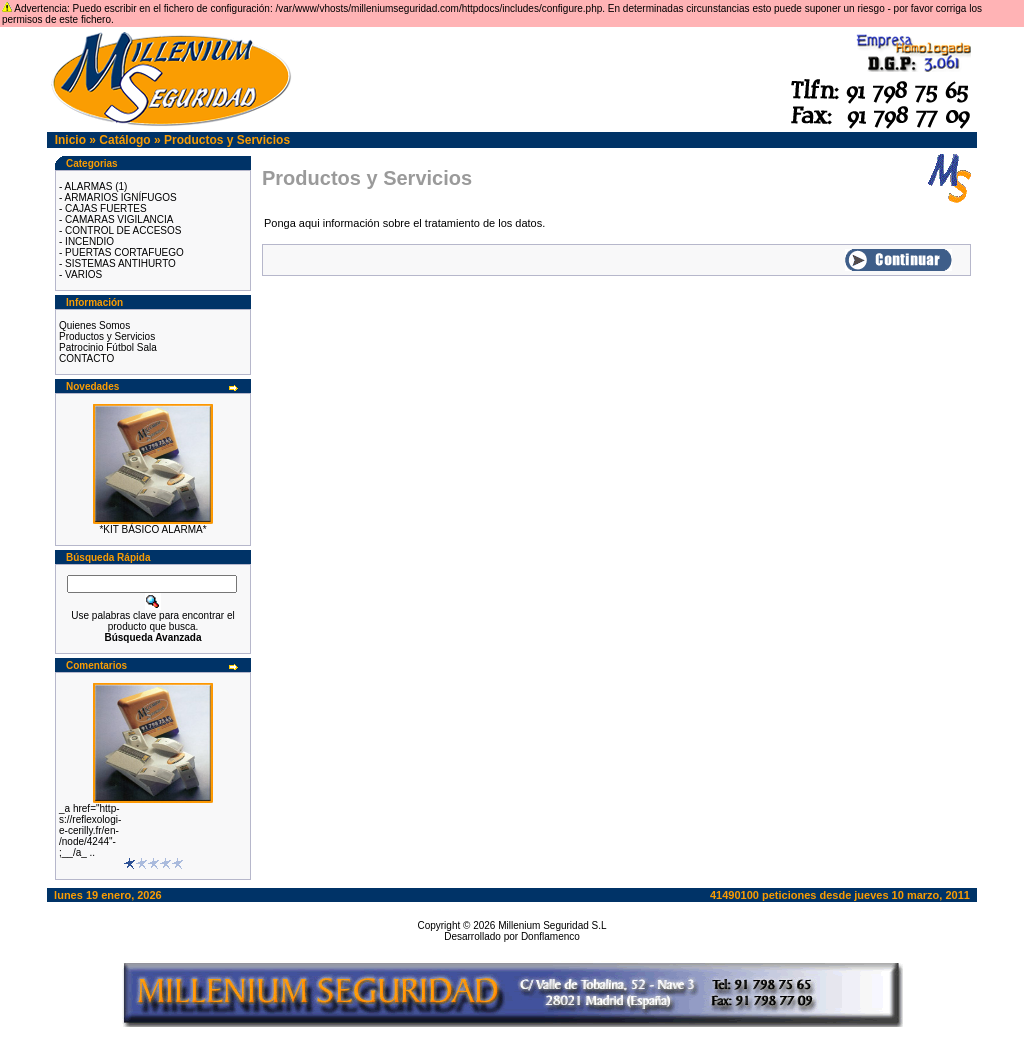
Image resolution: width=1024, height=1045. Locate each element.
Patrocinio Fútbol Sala (108, 347)
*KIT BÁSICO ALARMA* (152, 529)
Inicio (70, 140)
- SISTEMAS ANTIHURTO (117, 263)
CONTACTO (86, 358)
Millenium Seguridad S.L (552, 925)
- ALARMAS (85, 186)
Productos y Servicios (227, 140)
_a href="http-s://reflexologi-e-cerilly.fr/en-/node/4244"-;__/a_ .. (90, 830)
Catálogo (124, 140)
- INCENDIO (86, 241)
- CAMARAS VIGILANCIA (116, 219)
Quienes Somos (94, 325)
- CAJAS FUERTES (103, 208)
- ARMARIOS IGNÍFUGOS (118, 197)
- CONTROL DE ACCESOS (120, 230)
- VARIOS (80, 274)
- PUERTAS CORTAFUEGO (121, 252)
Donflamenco (550, 936)
